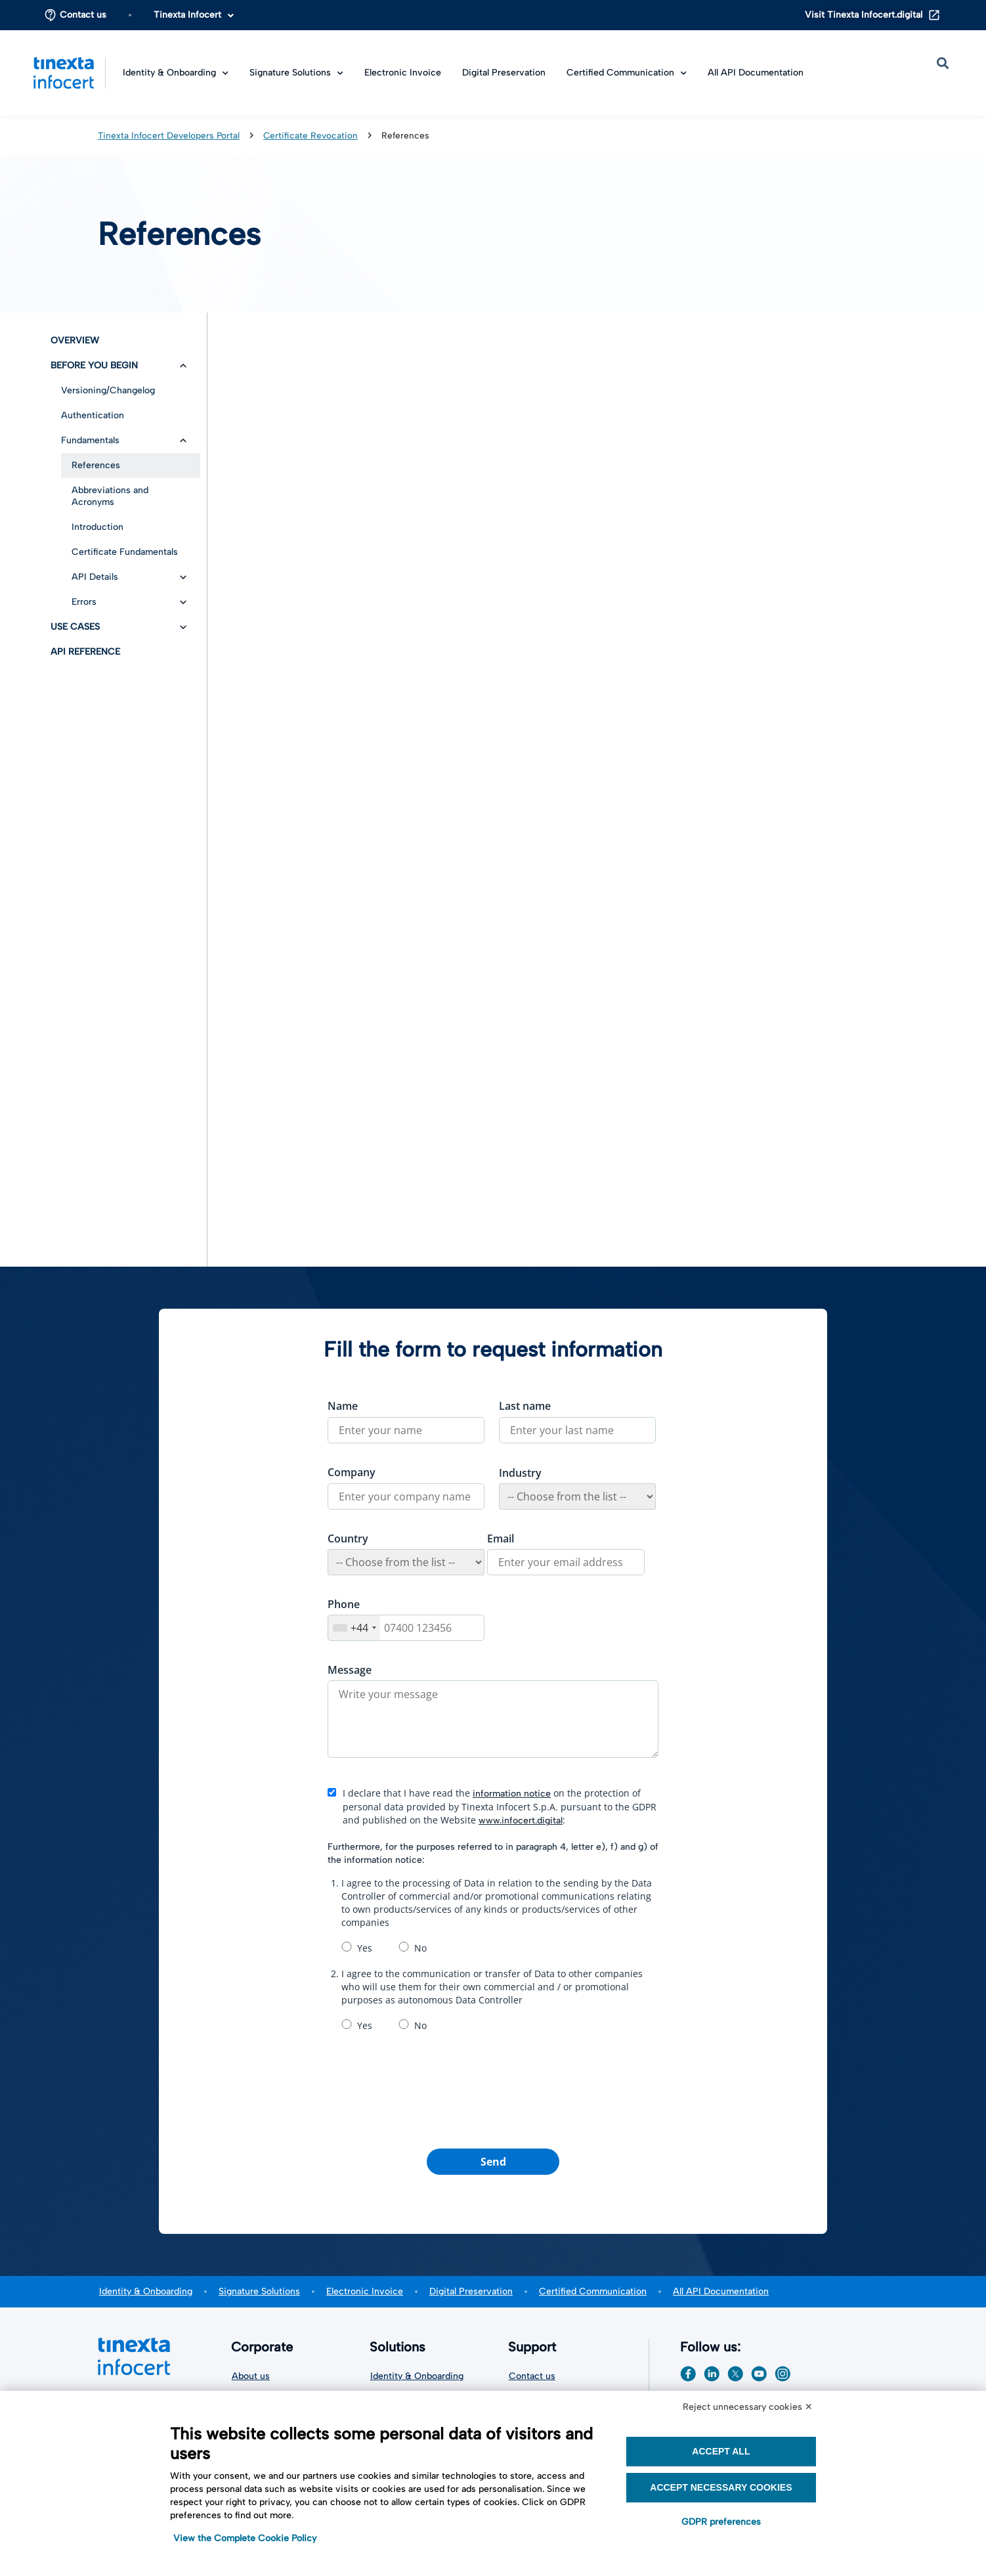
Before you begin (94, 365)
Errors (84, 601)
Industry (520, 1473)
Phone (344, 1604)
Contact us (83, 14)
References (96, 465)
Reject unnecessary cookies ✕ (748, 2406)
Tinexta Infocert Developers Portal (169, 135)
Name (343, 1406)
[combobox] (354, 1627)
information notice (512, 1793)
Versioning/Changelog (108, 390)
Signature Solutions (296, 72)
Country (348, 1538)
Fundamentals (90, 440)
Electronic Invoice (402, 72)
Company (351, 1472)
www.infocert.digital (521, 1820)
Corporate (265, 2347)
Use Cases (75, 626)
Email (500, 1538)
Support (535, 2347)
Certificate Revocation (310, 135)
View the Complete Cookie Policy (244, 2538)
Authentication (92, 415)
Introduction (97, 527)
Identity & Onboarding (175, 72)
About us (251, 2376)
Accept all (721, 2451)
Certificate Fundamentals (125, 551)
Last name (525, 1406)
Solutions (401, 2347)
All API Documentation (756, 72)
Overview (75, 340)
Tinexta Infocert (194, 14)
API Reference (85, 651)
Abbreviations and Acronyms (110, 496)
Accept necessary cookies (721, 2487)
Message (350, 1670)
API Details (95, 576)
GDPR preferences (721, 2521)
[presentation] (493, 2092)
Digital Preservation (504, 72)
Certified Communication (627, 72)
